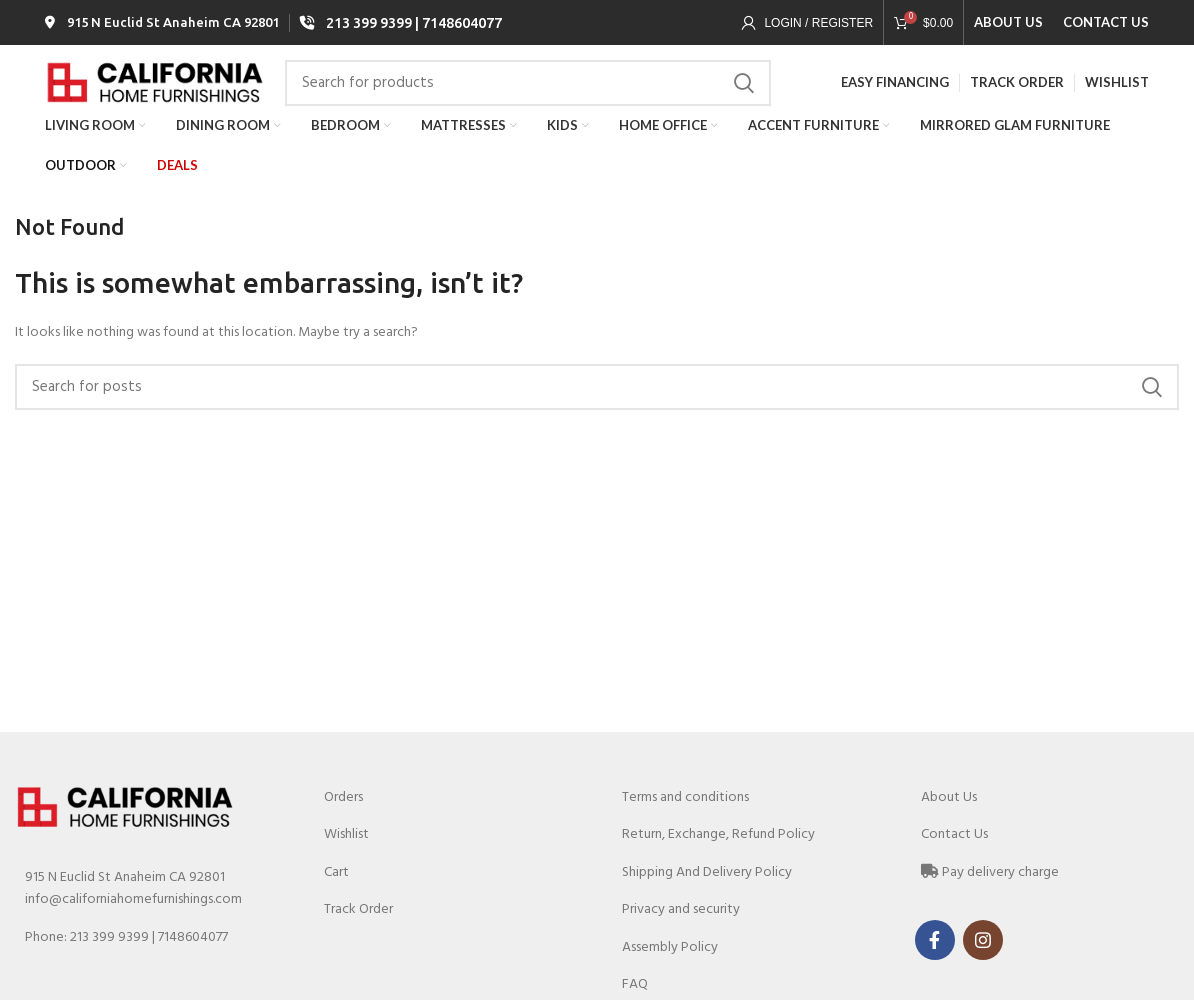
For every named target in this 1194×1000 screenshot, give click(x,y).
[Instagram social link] (983, 970)
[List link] (149, 968)
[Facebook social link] (935, 970)
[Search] (528, 103)
